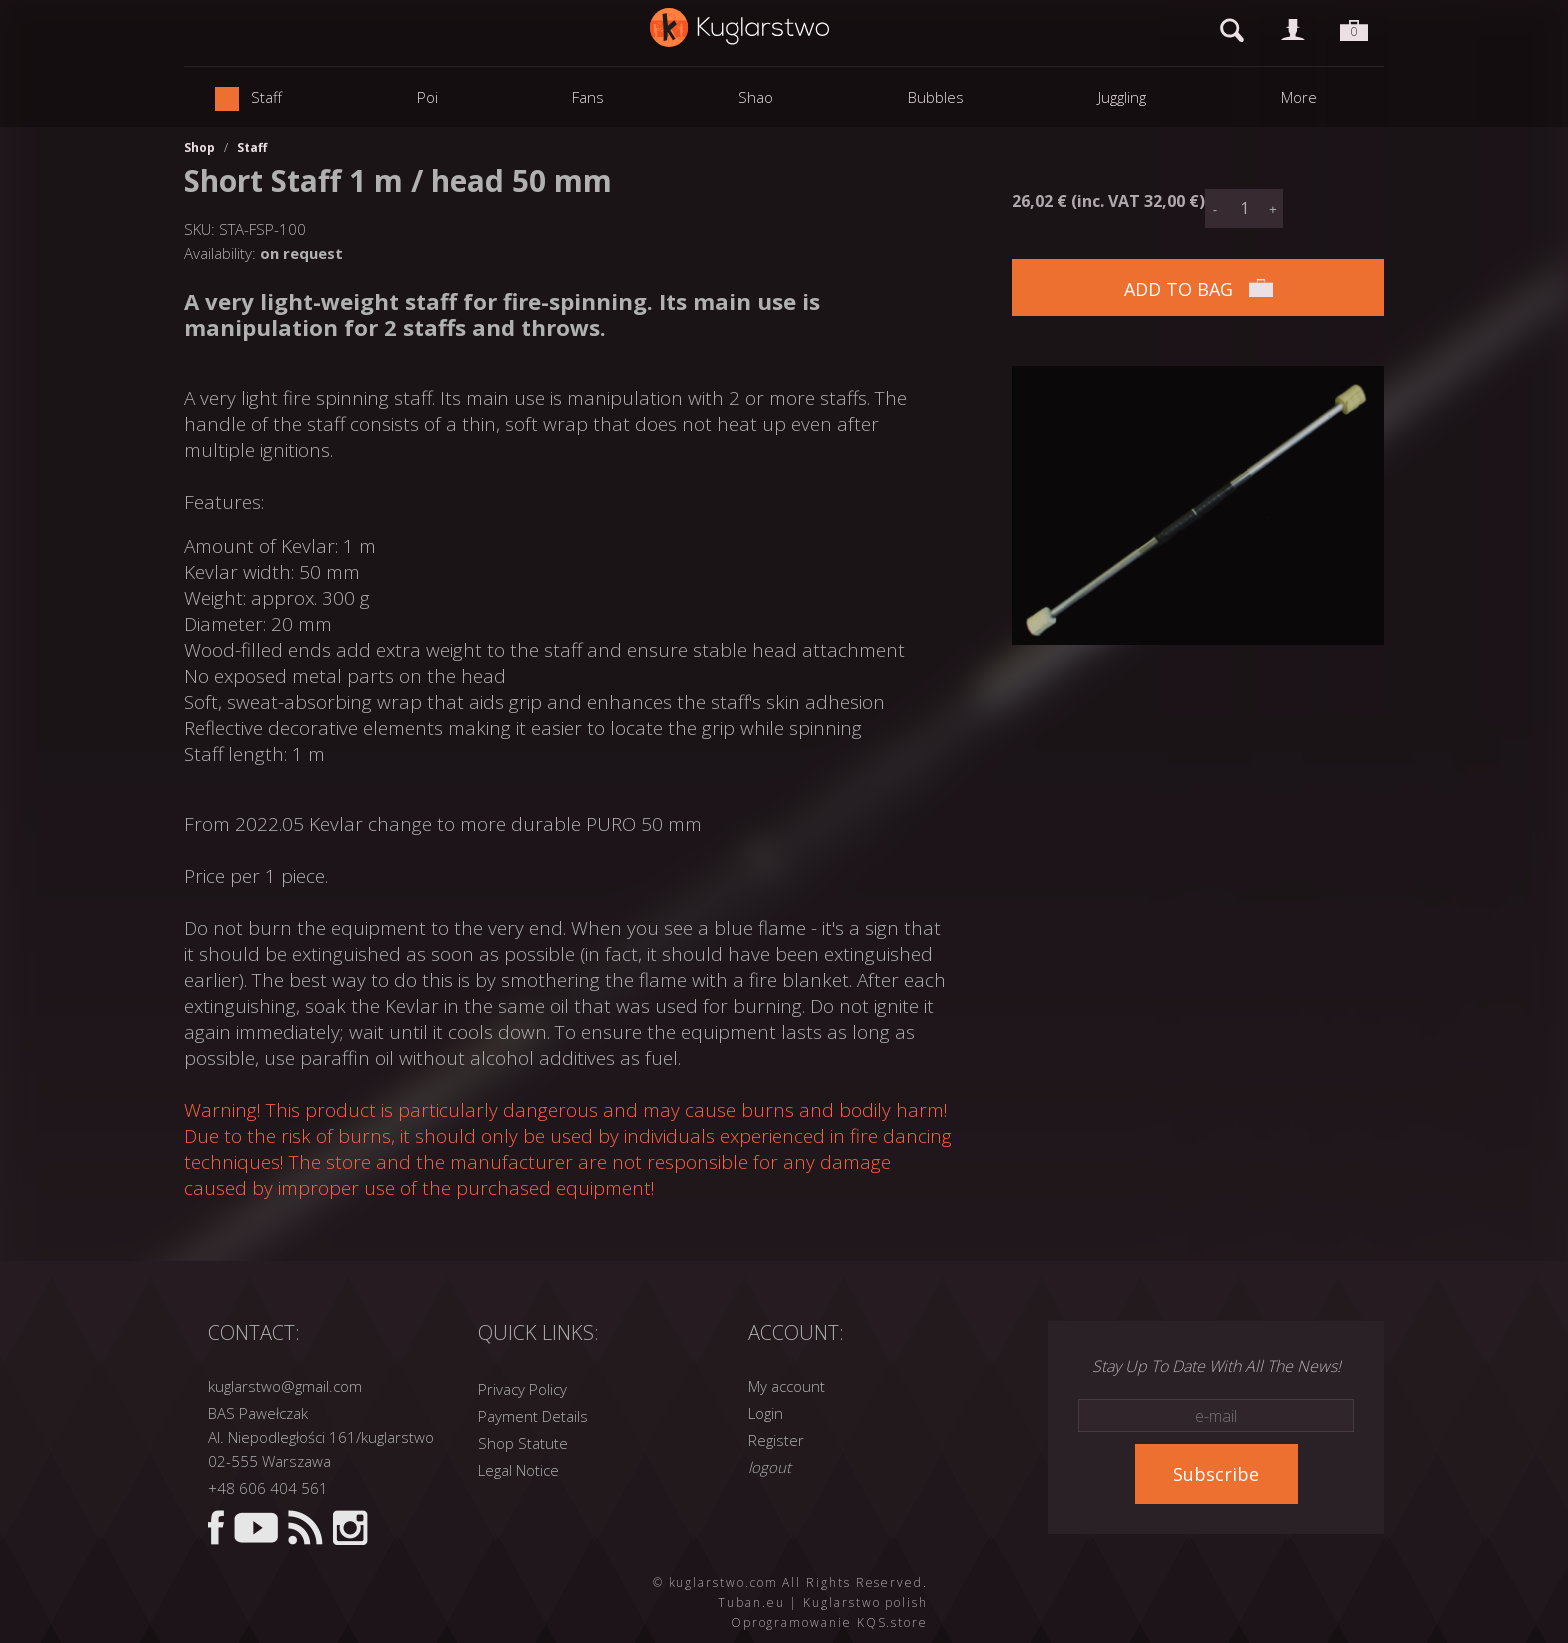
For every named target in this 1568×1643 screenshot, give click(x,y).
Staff (252, 147)
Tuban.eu (751, 1602)
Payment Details (533, 1416)
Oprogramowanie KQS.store (829, 1622)
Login (765, 1413)
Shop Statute (523, 1443)
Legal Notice (518, 1470)
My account (786, 1386)
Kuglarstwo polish (865, 1602)
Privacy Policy (522, 1389)
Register (776, 1440)
